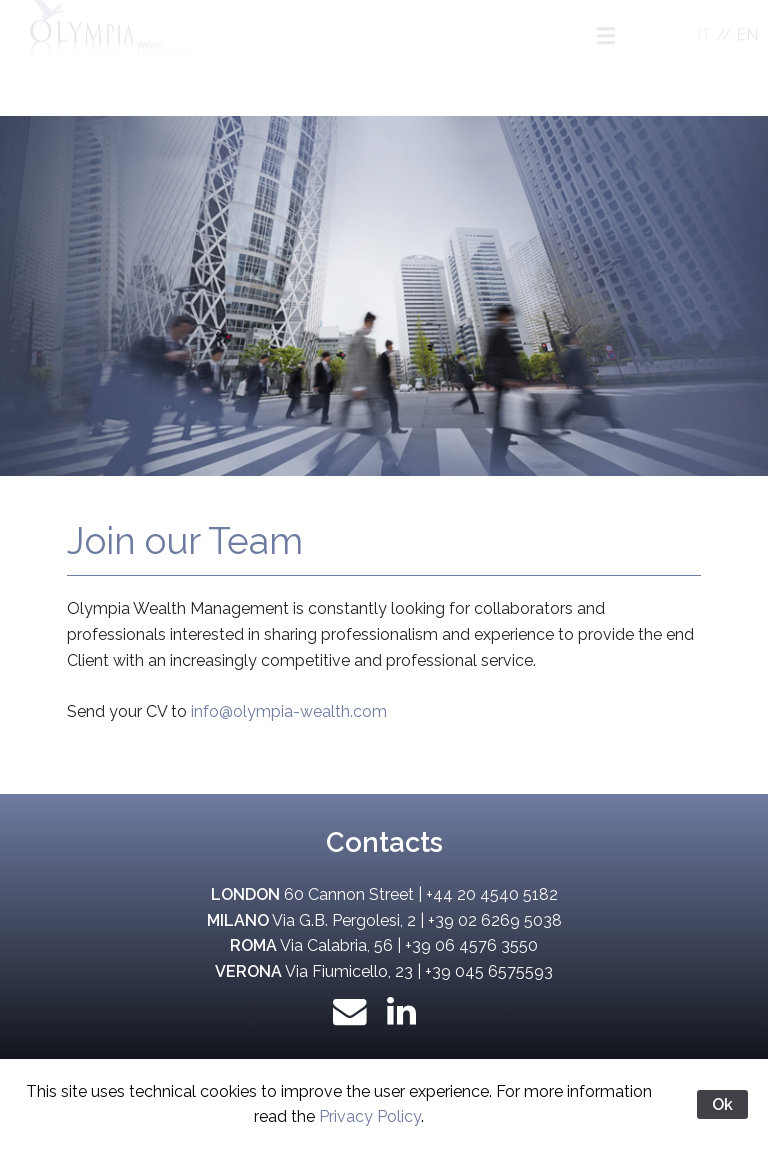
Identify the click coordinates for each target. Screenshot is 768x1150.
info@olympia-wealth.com (289, 711)
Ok (722, 1104)
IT (704, 52)
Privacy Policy (370, 1116)
